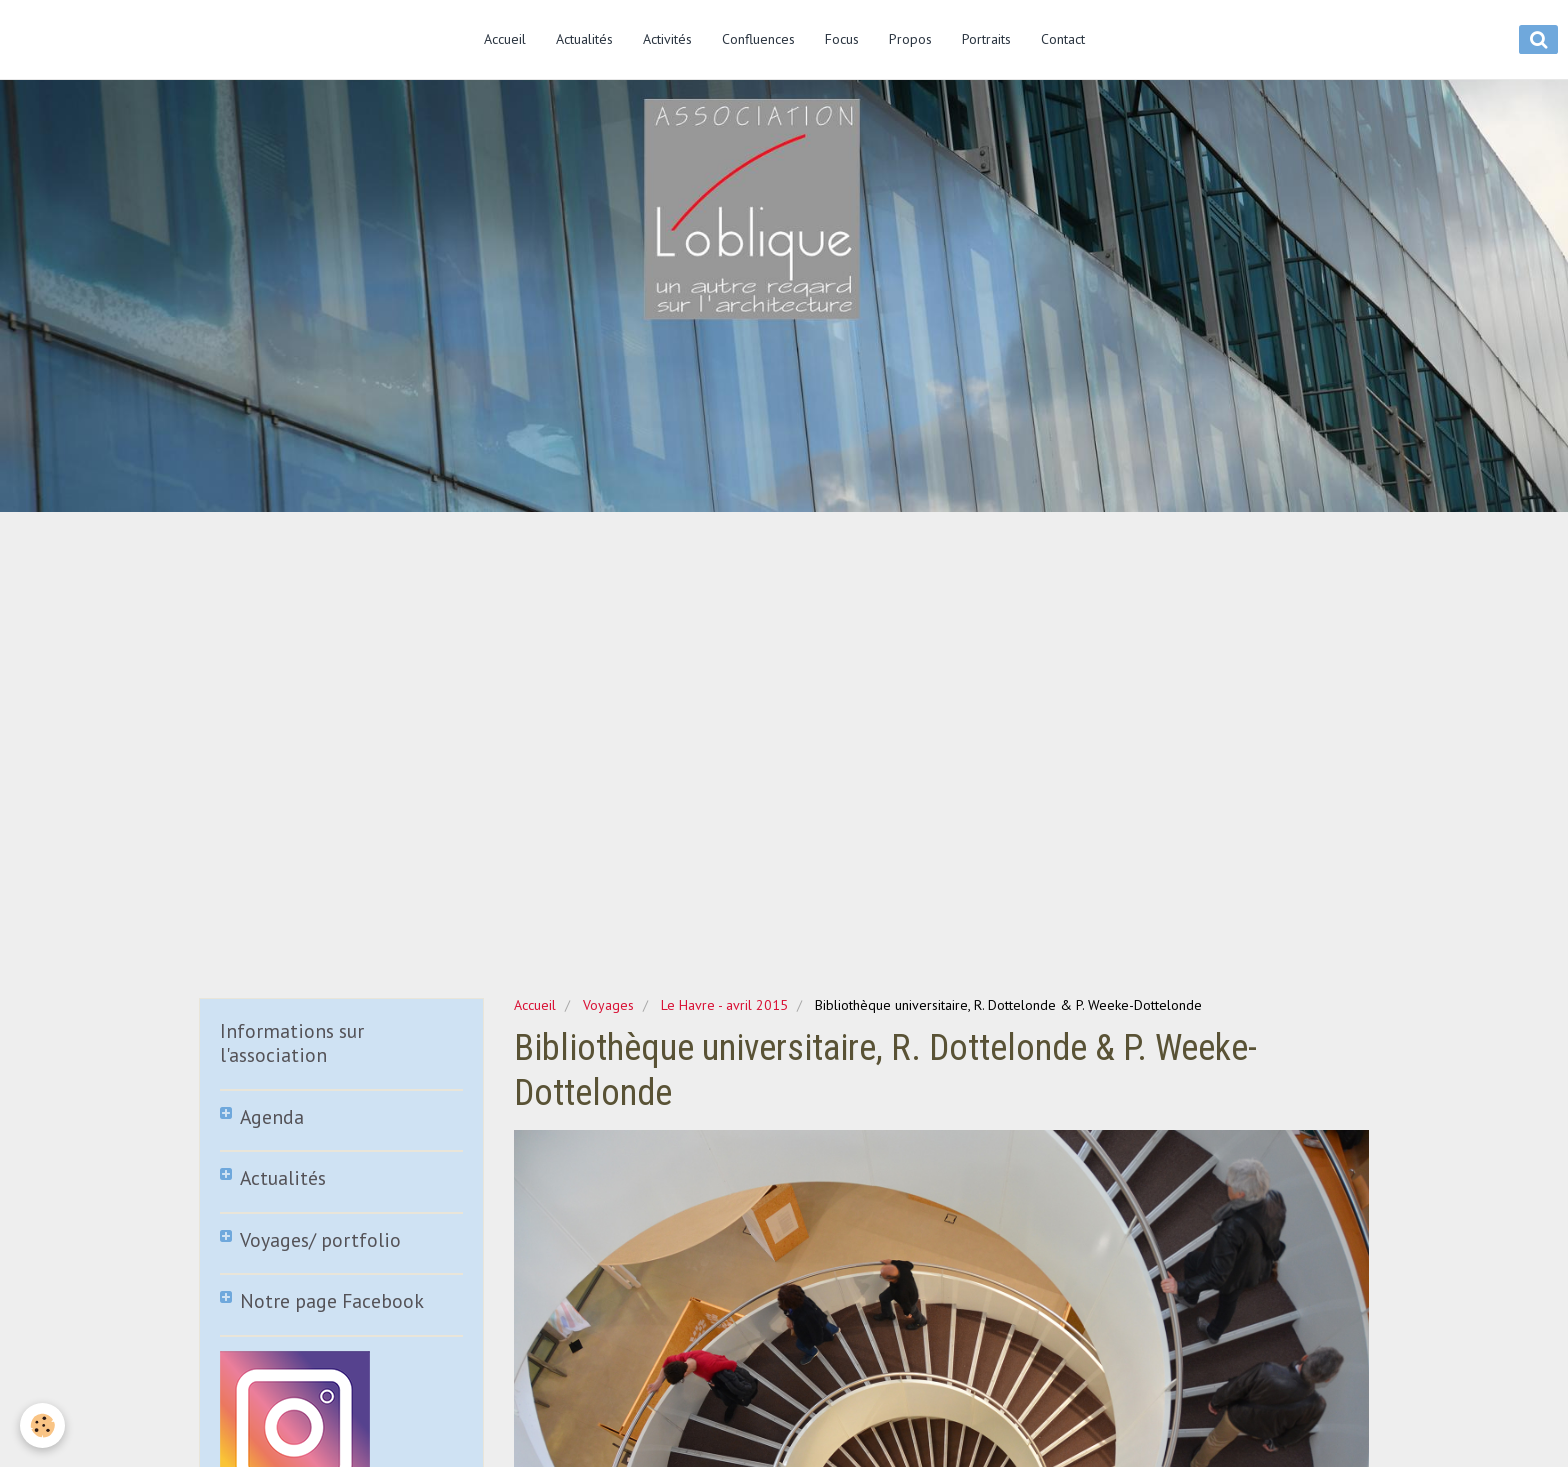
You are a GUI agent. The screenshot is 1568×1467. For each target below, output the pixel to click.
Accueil (505, 39)
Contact (1063, 39)
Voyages (608, 1005)
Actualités (584, 39)
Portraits (986, 39)
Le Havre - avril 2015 (724, 1005)
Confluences (758, 39)
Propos (910, 39)
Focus (842, 39)
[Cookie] (42, 1425)
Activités (667, 39)
